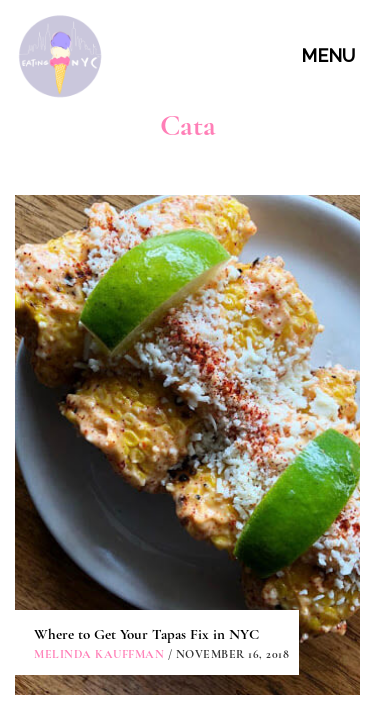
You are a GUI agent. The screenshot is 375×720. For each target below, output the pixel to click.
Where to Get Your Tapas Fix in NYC (146, 321)
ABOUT (190, 474)
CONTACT (190, 520)
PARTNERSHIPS (190, 565)
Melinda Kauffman (99, 341)
